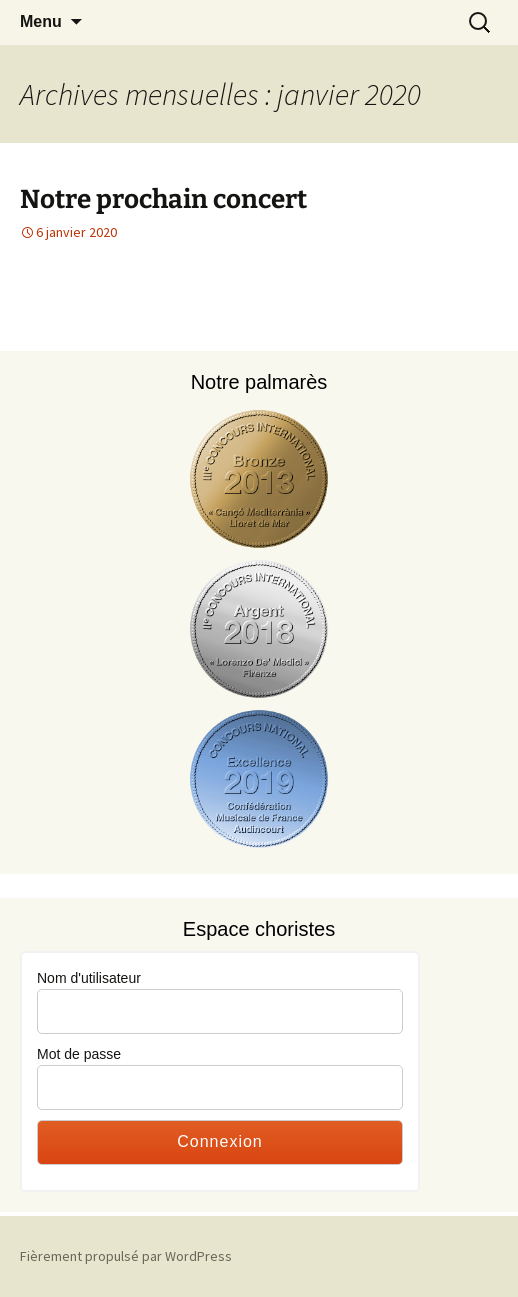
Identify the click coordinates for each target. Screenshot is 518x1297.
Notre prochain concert (163, 199)
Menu (41, 21)
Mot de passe (79, 1054)
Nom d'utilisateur (89, 978)
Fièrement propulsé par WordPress (126, 1256)
